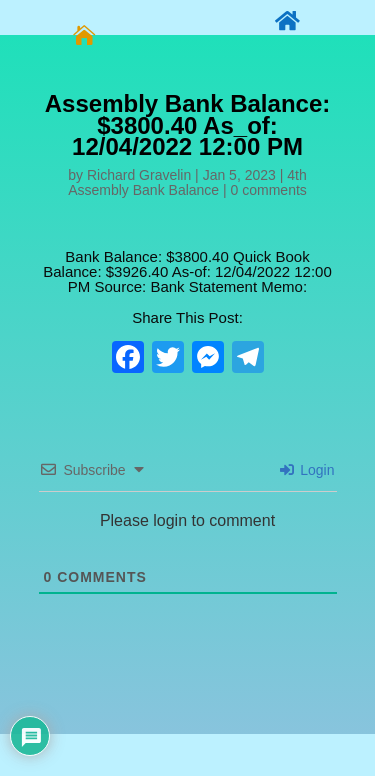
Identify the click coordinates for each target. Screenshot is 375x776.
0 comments (269, 190)
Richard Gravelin (139, 175)
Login (307, 470)
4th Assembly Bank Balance (187, 182)
